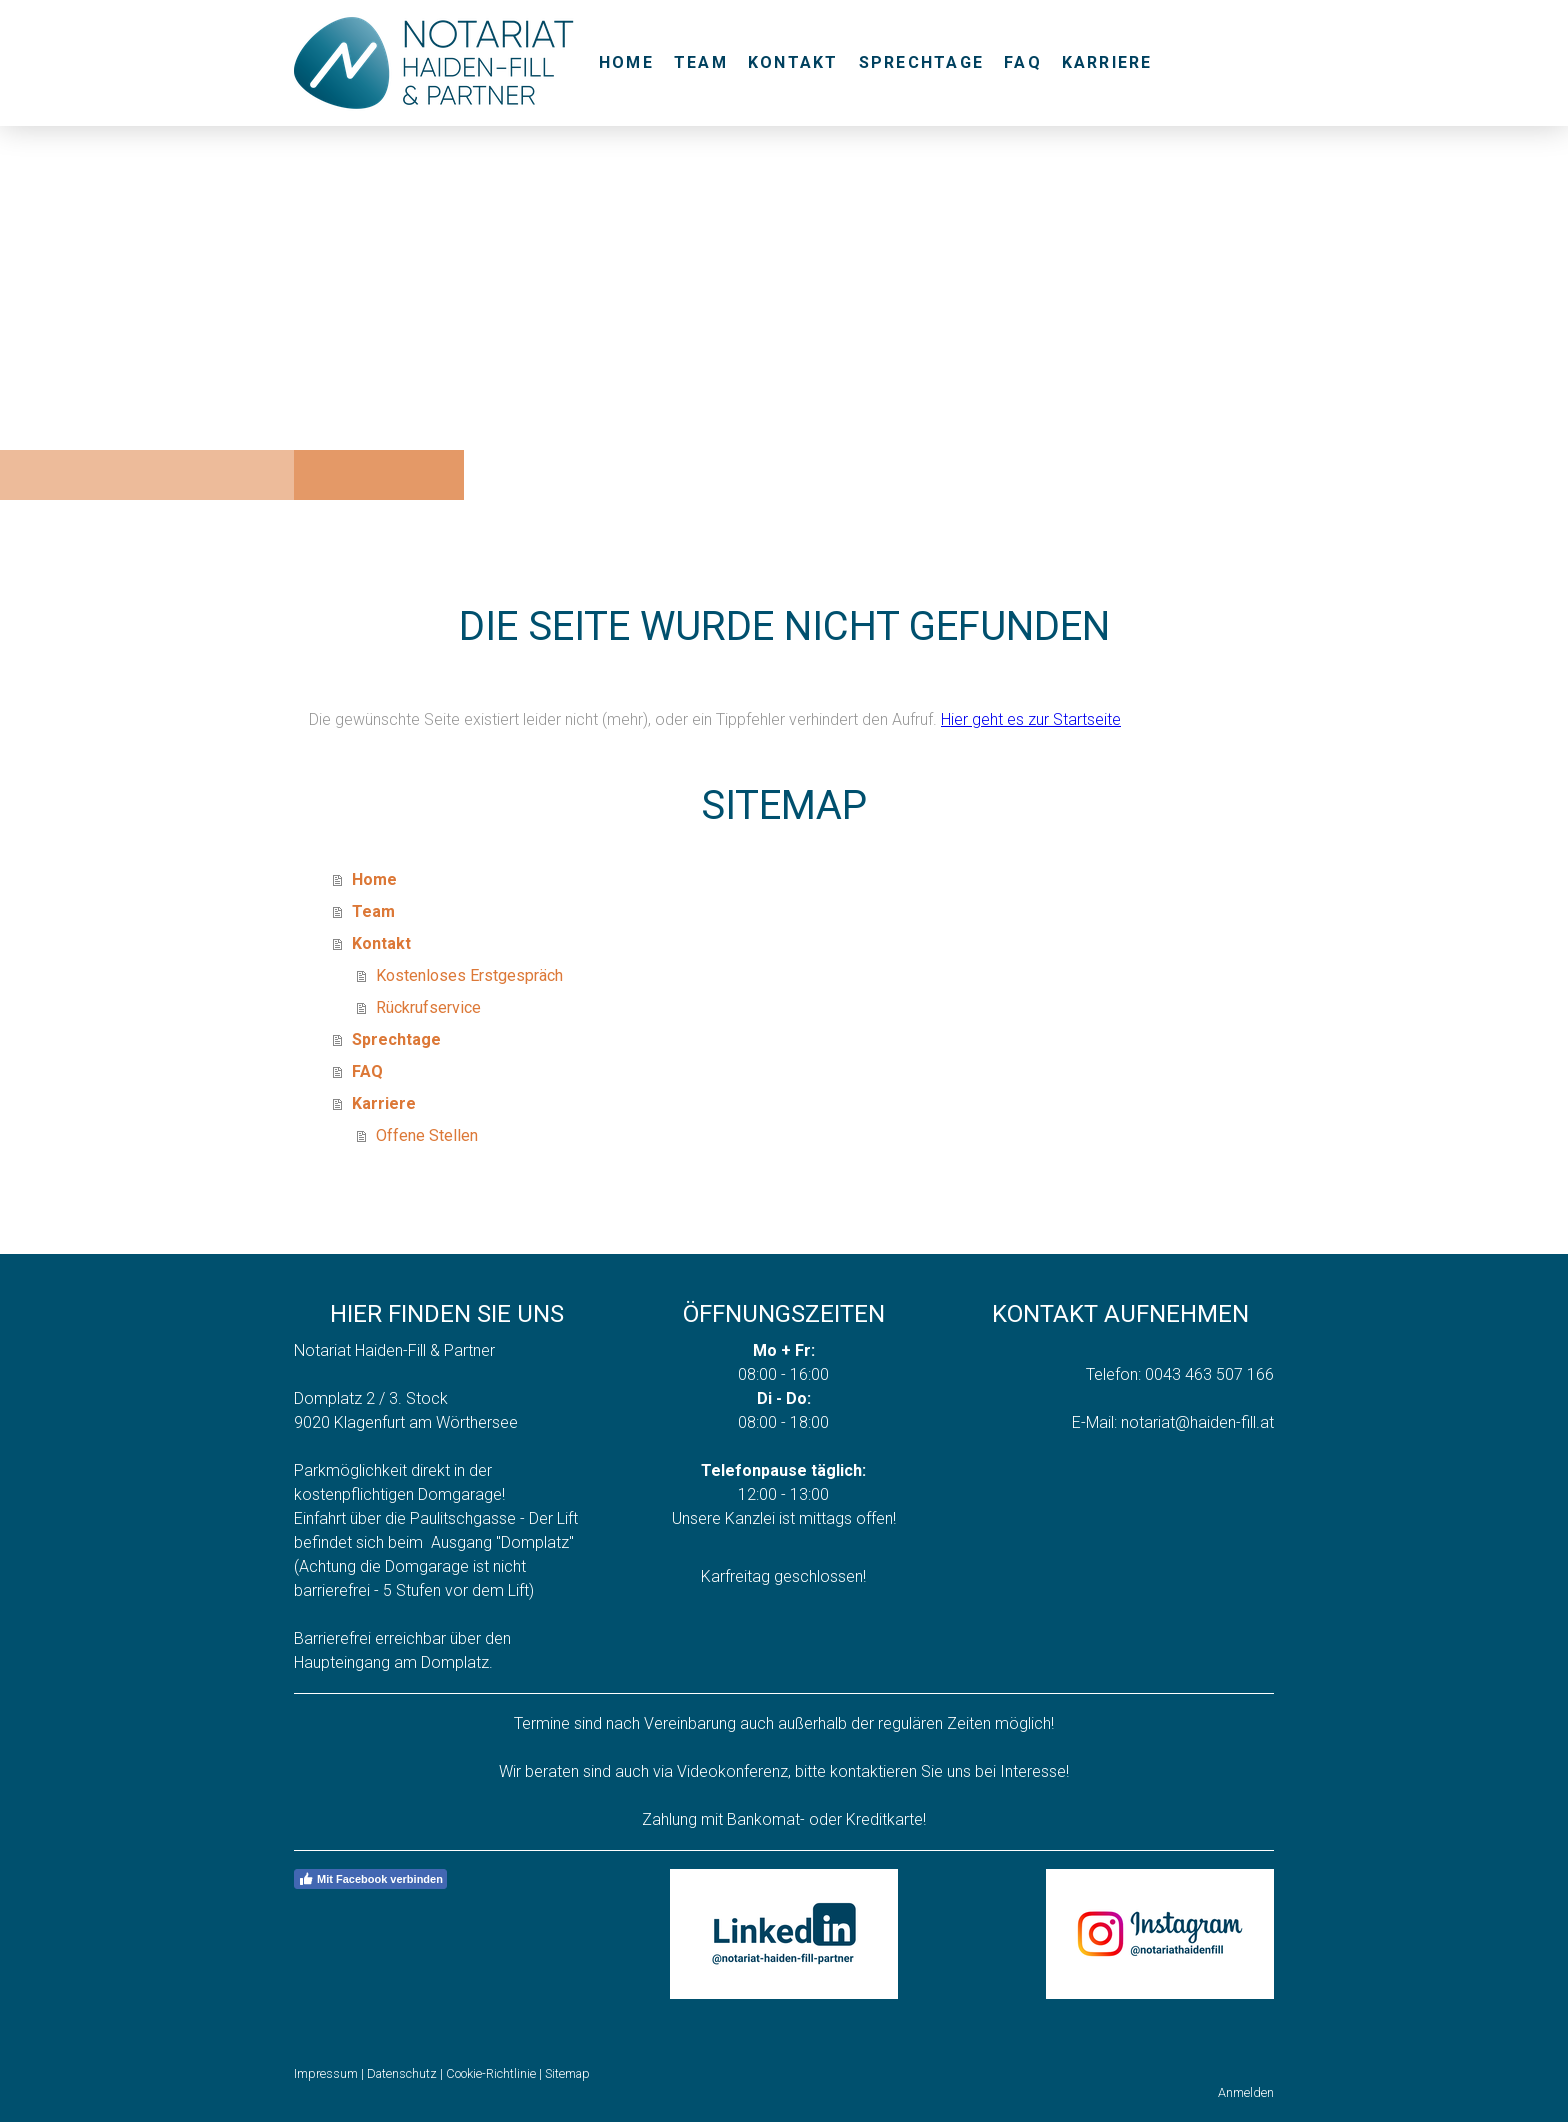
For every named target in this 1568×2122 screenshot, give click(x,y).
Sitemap (567, 2073)
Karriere (1107, 62)
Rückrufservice (428, 1007)
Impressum (326, 2073)
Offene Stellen (427, 1135)
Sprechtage (921, 62)
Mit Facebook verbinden (370, 1879)
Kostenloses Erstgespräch (469, 975)
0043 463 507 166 (1209, 1374)
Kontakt (793, 62)
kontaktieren (873, 1771)
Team (701, 62)
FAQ (1023, 62)
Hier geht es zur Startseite (1031, 719)
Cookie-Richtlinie (491, 2073)
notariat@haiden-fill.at (1197, 1422)
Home (626, 62)
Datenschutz (402, 2073)
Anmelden (1246, 2092)
